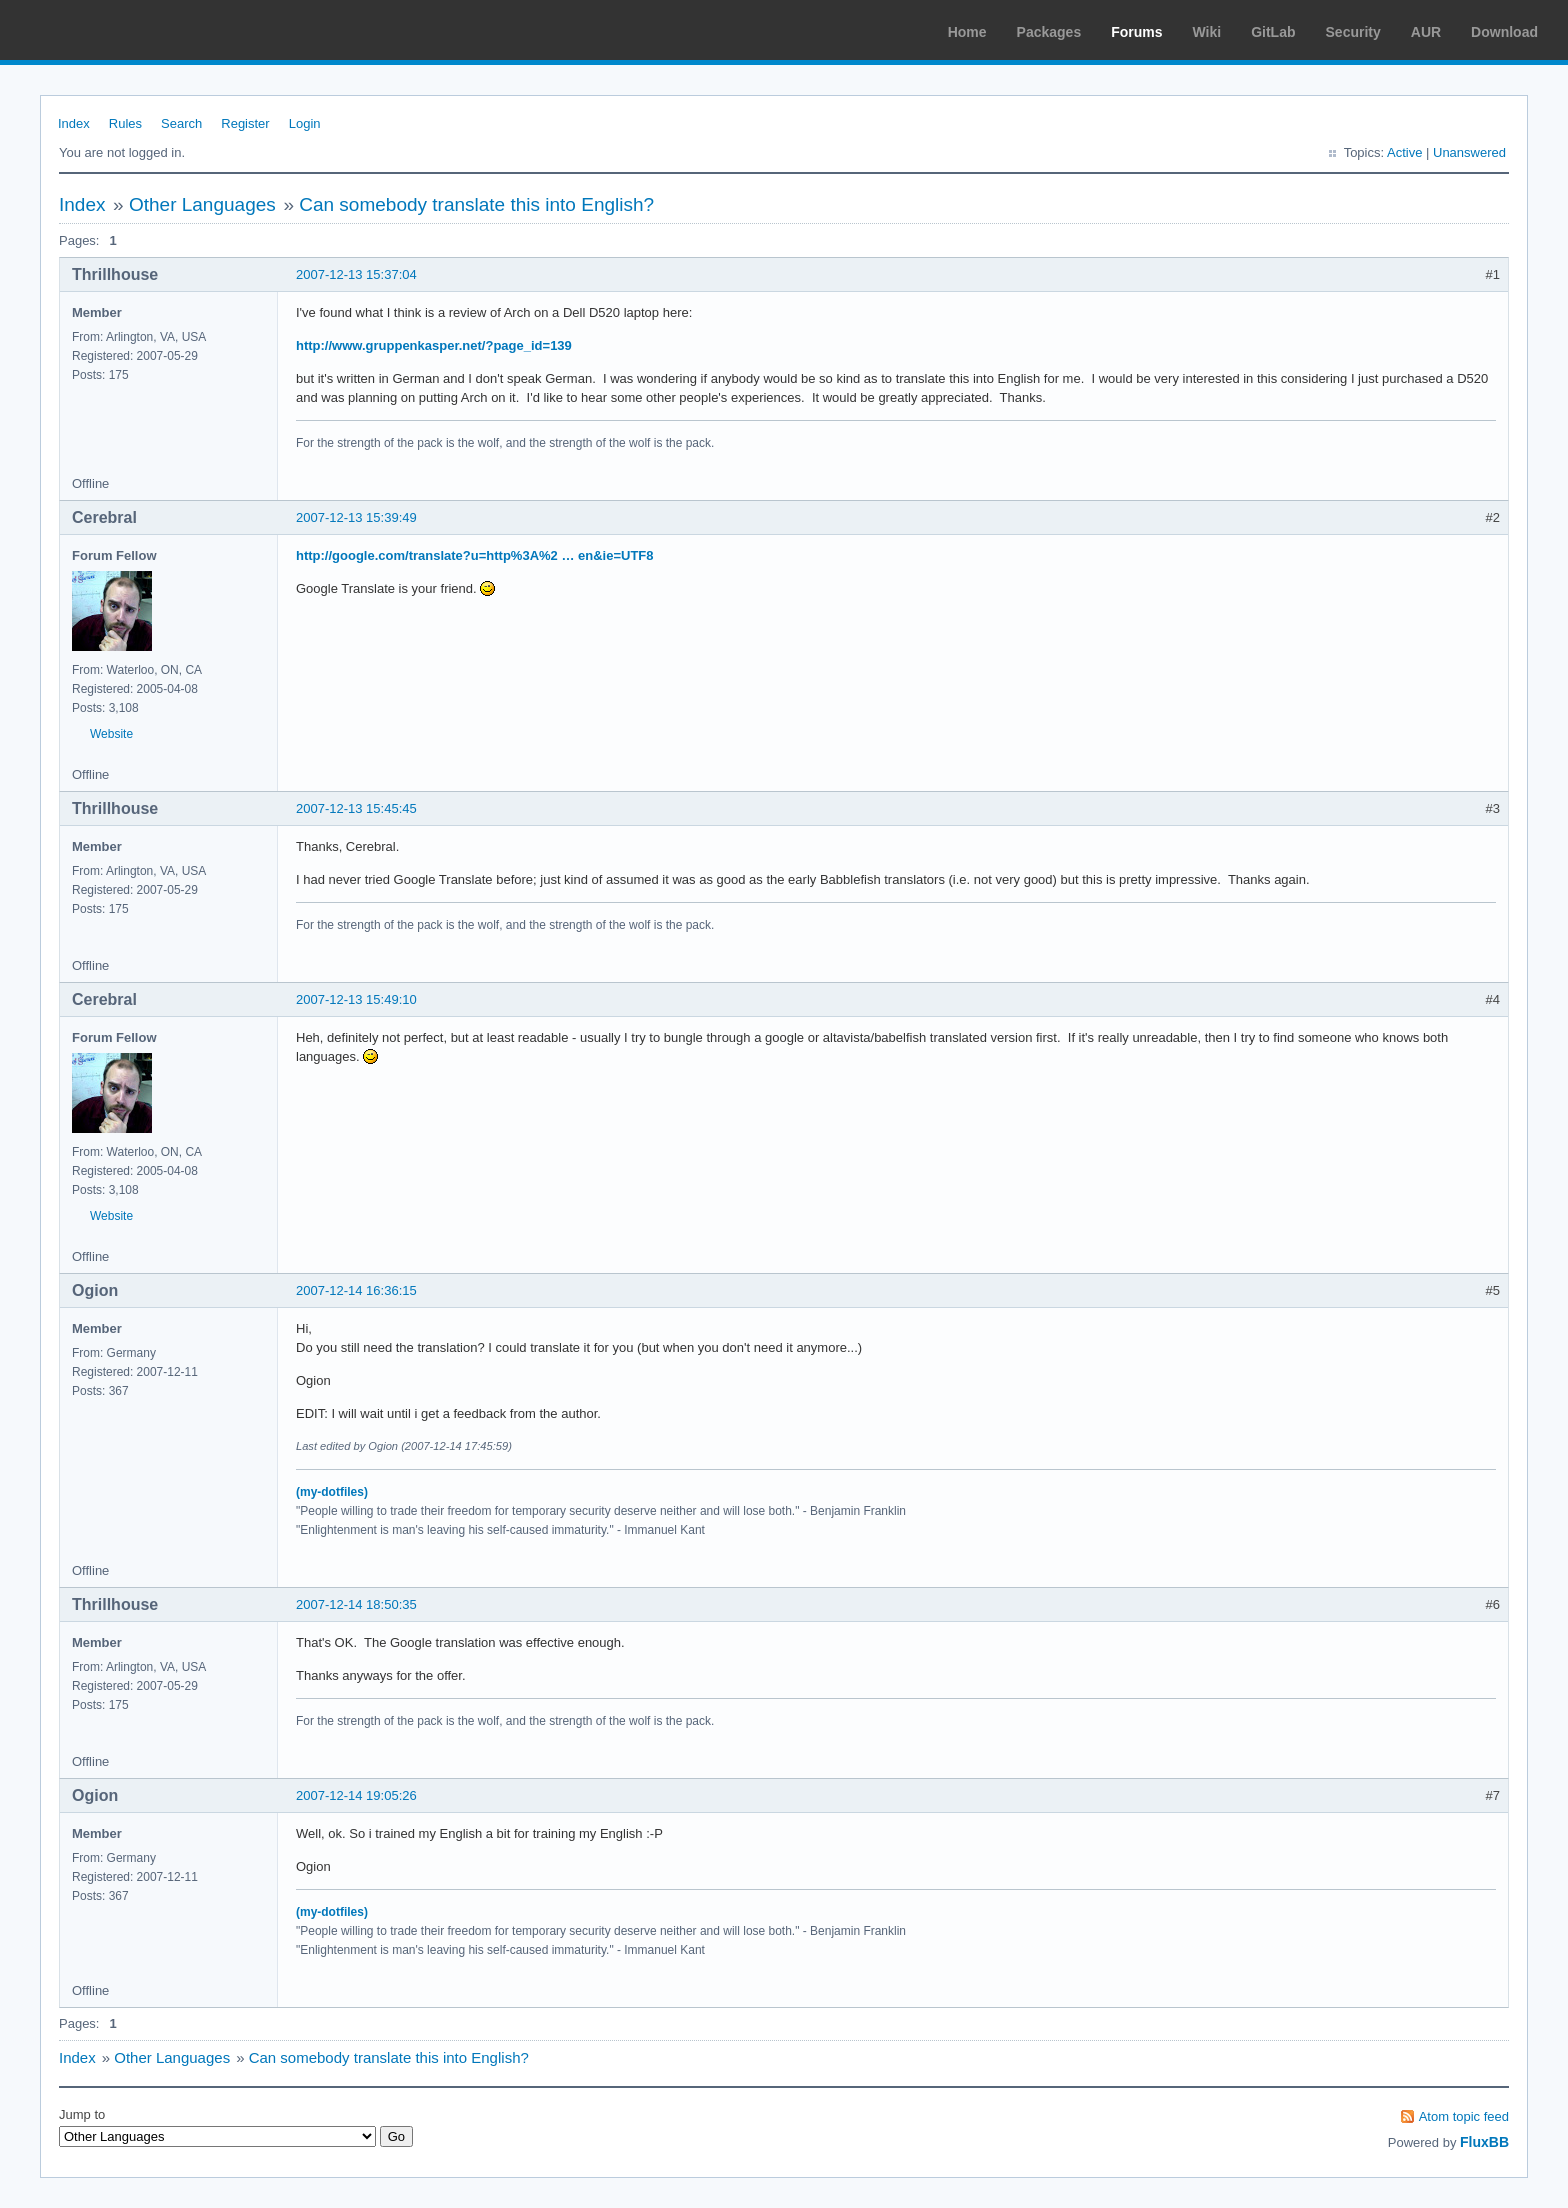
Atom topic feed (1464, 2116)
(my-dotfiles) (332, 1492)
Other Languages (202, 204)
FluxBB (1484, 2142)
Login (305, 123)
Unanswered (1469, 152)
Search (181, 123)
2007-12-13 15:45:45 (356, 808)
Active (1404, 152)
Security (1353, 32)
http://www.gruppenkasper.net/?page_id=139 (434, 345)
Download (1504, 32)
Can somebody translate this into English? (476, 204)
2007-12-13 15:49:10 (356, 999)
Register (245, 123)
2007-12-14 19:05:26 (356, 1795)
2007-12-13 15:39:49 (356, 517)
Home (967, 32)
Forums (1136, 32)
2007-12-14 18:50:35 (356, 1604)
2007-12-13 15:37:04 (356, 274)
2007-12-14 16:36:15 (356, 1290)
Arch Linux (110, 30)
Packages (1049, 32)
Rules (125, 123)
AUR (1426, 32)
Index (74, 123)
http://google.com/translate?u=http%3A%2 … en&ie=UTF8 (475, 555)
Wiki (1207, 32)
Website (111, 734)
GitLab (1273, 32)
